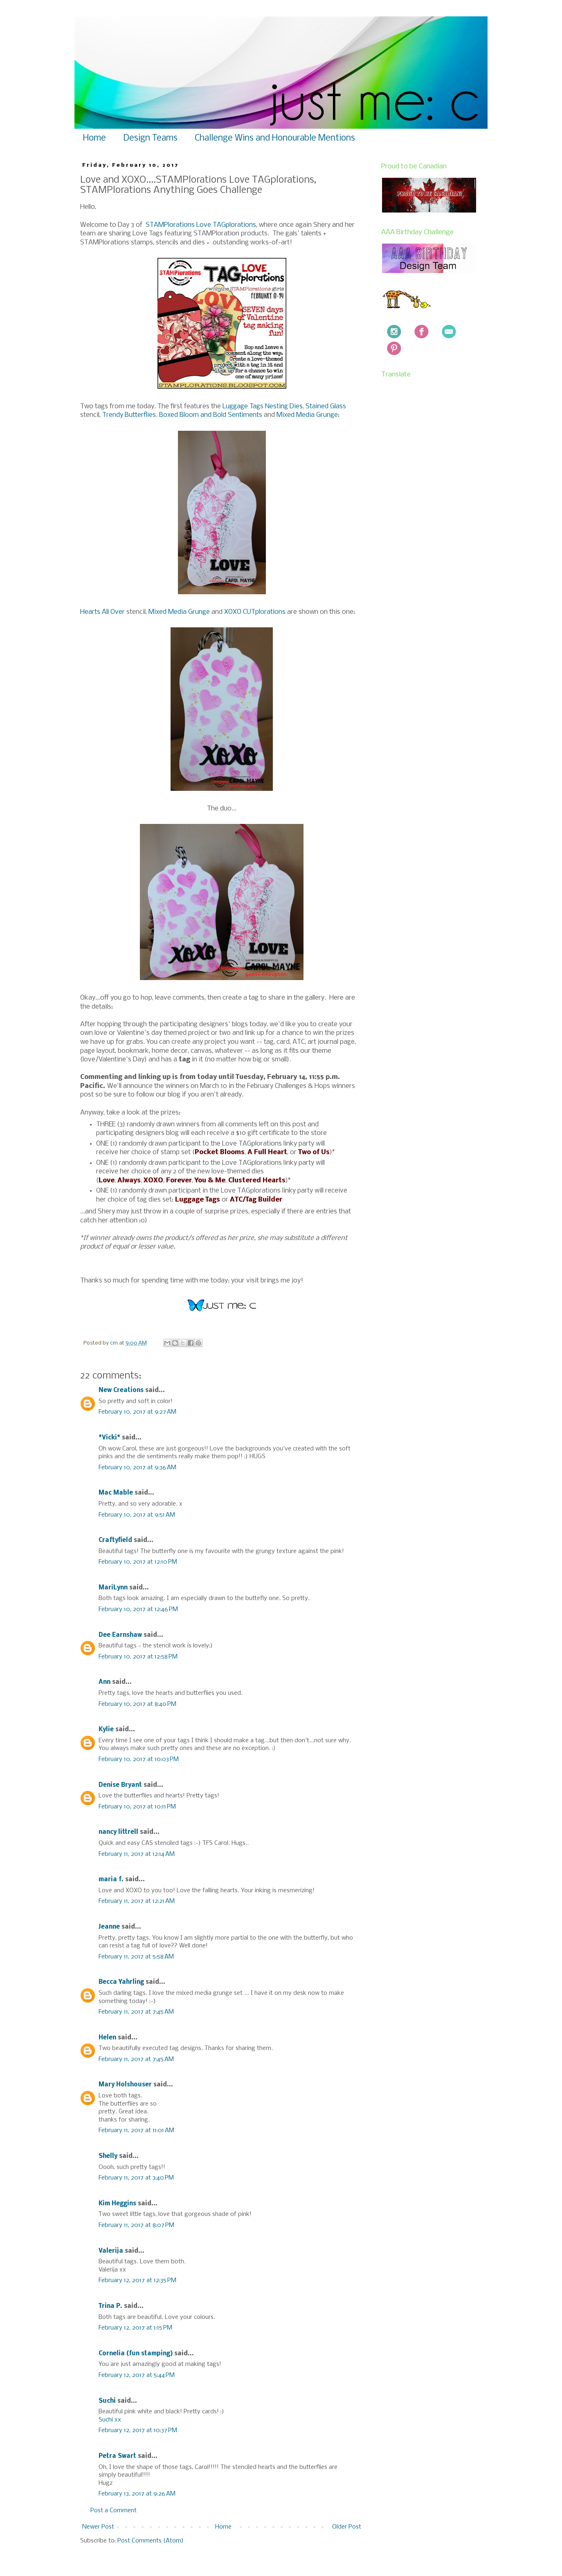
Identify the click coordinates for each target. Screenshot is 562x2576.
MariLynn (113, 1588)
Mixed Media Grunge (307, 415)
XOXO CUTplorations (254, 612)
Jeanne (109, 1927)
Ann (104, 1682)
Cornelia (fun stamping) (136, 2353)
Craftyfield (115, 1540)
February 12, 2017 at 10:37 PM (138, 2430)
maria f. (111, 1879)
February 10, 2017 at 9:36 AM (137, 1467)
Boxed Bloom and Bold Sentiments (210, 415)
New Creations (121, 1390)
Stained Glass (326, 406)
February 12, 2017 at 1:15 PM (135, 2328)
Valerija (111, 2251)
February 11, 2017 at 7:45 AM (136, 2012)
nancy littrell (118, 1832)
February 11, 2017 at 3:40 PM (136, 2178)
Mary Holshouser (125, 2084)
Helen (107, 2037)
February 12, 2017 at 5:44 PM (137, 2375)
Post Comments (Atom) (150, 2541)
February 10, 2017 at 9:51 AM (137, 1515)
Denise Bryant (120, 1785)
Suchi (107, 2401)
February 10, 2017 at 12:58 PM (138, 1657)
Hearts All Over (102, 612)
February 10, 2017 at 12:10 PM (138, 1562)
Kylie (106, 1729)
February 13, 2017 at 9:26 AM (137, 2494)
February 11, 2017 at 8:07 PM (136, 2225)
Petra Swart (117, 2456)
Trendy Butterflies (129, 415)
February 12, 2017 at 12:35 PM (137, 2280)
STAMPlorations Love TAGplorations (201, 225)
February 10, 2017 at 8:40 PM (137, 1704)
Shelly (108, 2156)
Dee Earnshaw (120, 1635)
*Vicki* (109, 1438)
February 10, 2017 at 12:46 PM (138, 1609)
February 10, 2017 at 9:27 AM (137, 1412)
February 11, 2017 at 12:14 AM (137, 1854)
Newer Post (98, 2527)
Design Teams (150, 138)
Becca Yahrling (121, 1982)
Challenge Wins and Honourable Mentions (275, 138)
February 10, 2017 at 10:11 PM (137, 1807)
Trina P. (110, 2306)
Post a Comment (113, 2510)
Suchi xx (110, 2420)
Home (94, 138)
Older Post (346, 2527)
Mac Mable (116, 1493)
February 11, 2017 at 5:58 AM (136, 1957)
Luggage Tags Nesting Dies (263, 406)
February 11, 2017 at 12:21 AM (137, 1901)
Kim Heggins (117, 2203)
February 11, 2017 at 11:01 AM (136, 2130)
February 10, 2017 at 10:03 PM (139, 1759)
